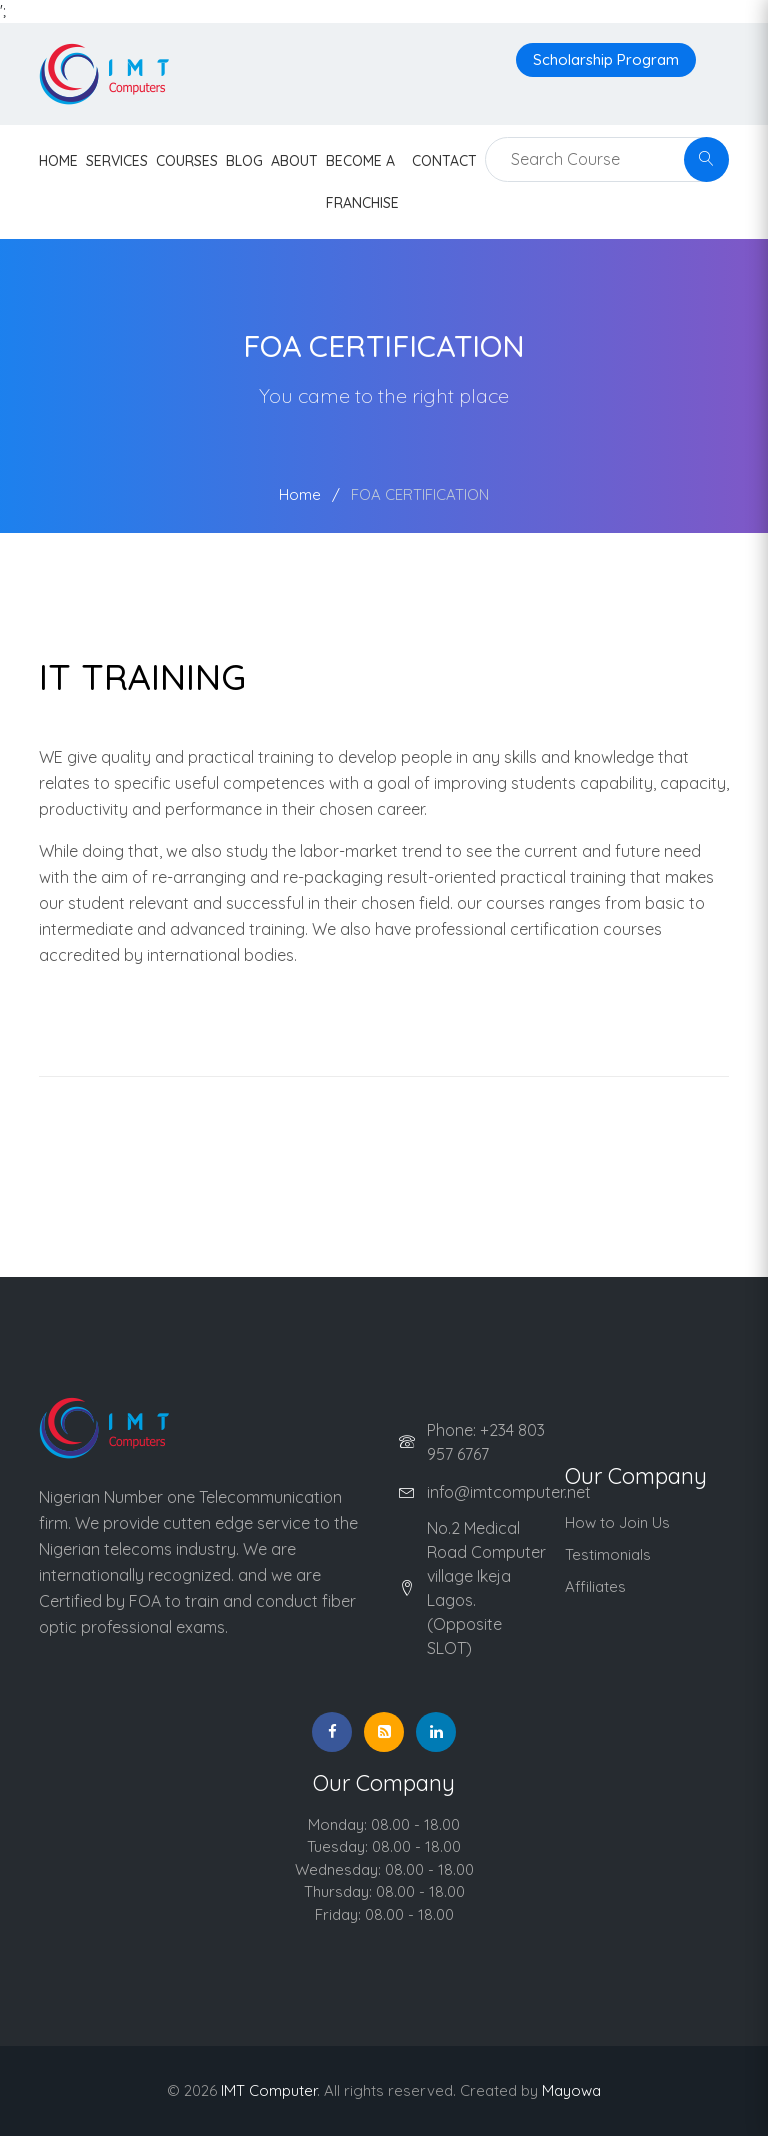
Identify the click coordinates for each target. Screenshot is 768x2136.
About (294, 161)
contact (444, 161)
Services (117, 161)
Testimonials (608, 1554)
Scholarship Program (606, 59)
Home (300, 494)
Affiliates (595, 1586)
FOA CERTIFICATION (420, 494)
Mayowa (571, 2090)
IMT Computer (269, 2090)
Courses (187, 161)
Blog (244, 161)
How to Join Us (617, 1522)
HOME (58, 161)
